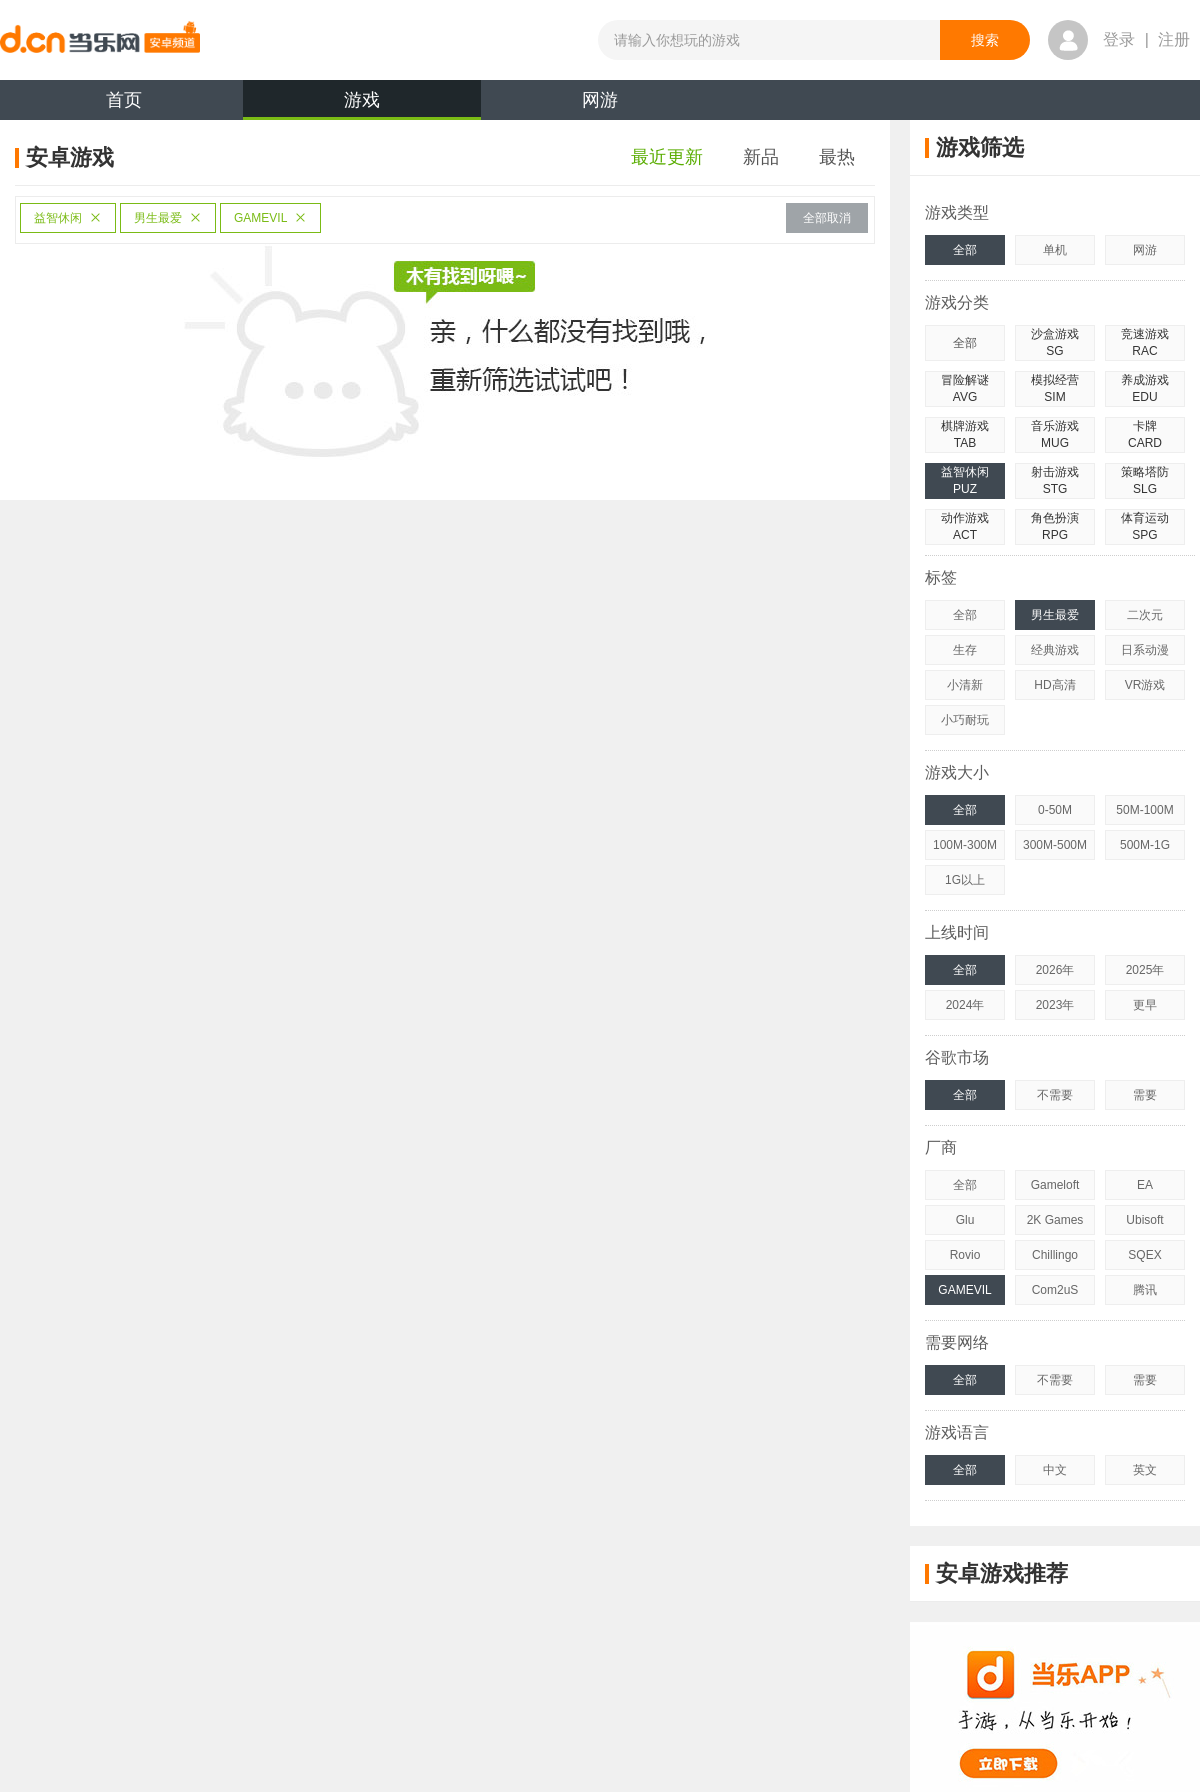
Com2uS (1055, 1290)
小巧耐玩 (965, 720)
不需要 (1055, 1095)
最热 (837, 157)
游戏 (362, 105)
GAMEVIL (270, 218)
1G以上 (965, 880)
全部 (965, 250)
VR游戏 (1145, 685)
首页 (124, 100)
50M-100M (1144, 810)
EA (1145, 1185)
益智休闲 (68, 218)
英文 (1145, 1470)
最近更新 (667, 157)
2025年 (1145, 970)
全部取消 (827, 218)
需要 (1145, 1095)
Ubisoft (1144, 1220)
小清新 (965, 685)
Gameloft (1055, 1185)
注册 (1174, 39)
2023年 (1055, 1005)
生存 (965, 650)
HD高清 (1054, 685)
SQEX (1144, 1255)
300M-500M (1055, 845)
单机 (1055, 250)
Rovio (965, 1255)
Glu (965, 1220)
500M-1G (1145, 845)
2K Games (1055, 1220)
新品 (761, 157)
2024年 (965, 1005)
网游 (600, 100)
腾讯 (1145, 1290)
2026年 (1055, 970)
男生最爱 (168, 218)
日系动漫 (1145, 650)
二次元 (1145, 615)
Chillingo (1055, 1255)
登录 (1119, 39)
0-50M (1055, 810)
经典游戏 (1055, 650)
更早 (1145, 1005)
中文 (1055, 1470)
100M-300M (965, 845)
